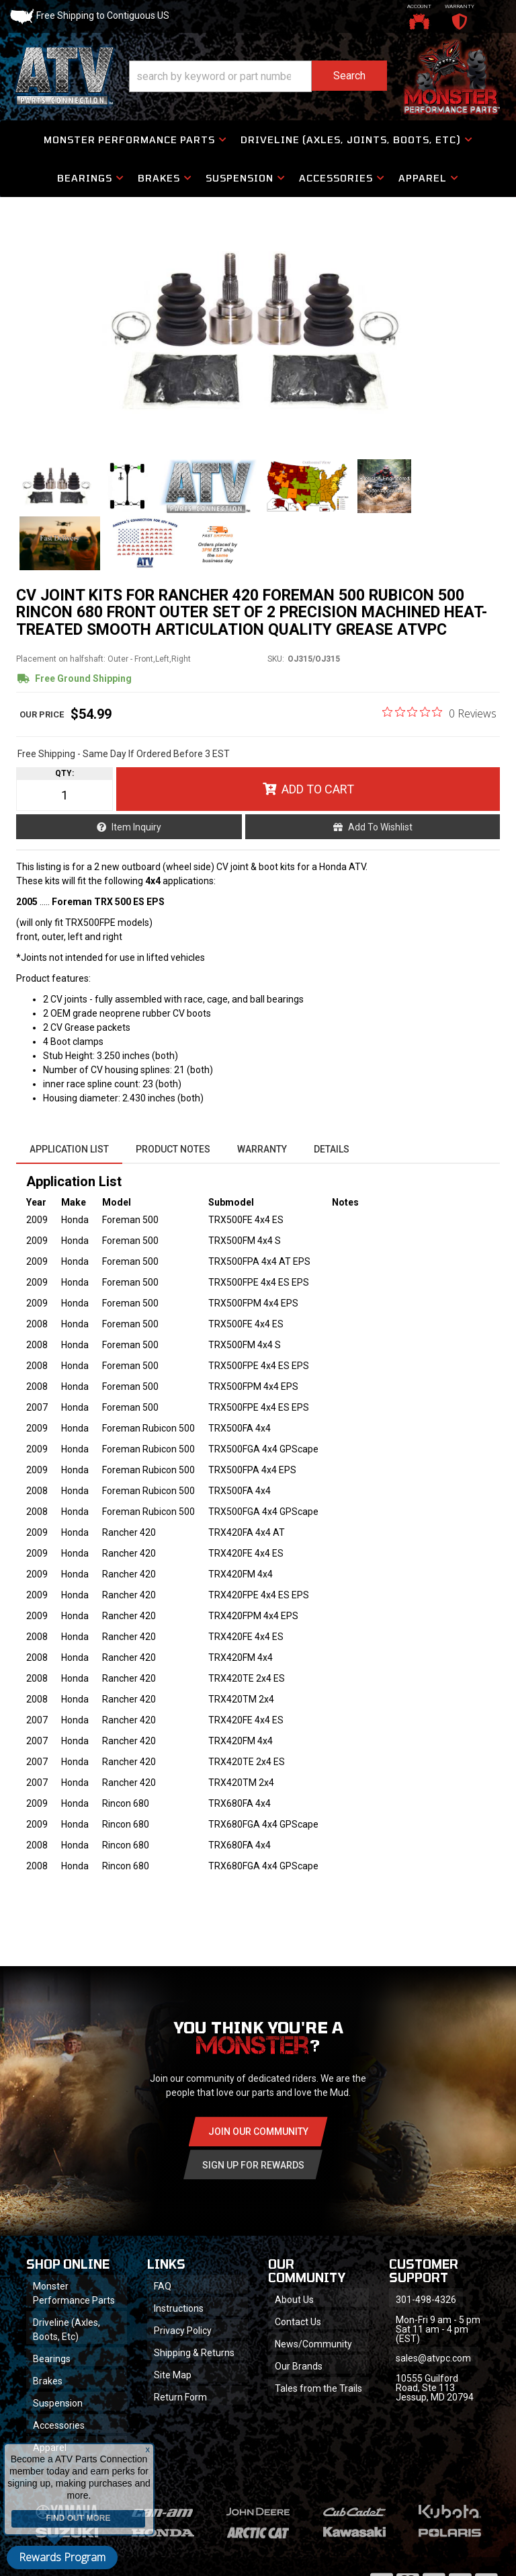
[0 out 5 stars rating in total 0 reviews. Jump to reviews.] (439, 713)
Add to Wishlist (380, 827)
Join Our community (258, 2131)
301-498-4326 (426, 2299)
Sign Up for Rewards (253, 2165)
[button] (258, 76)
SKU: (275, 659)
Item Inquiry (136, 827)
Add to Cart (318, 789)
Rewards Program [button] (62, 2557)
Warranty (262, 1149)
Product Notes (173, 1149)
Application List (69, 1149)
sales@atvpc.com (433, 2358)
